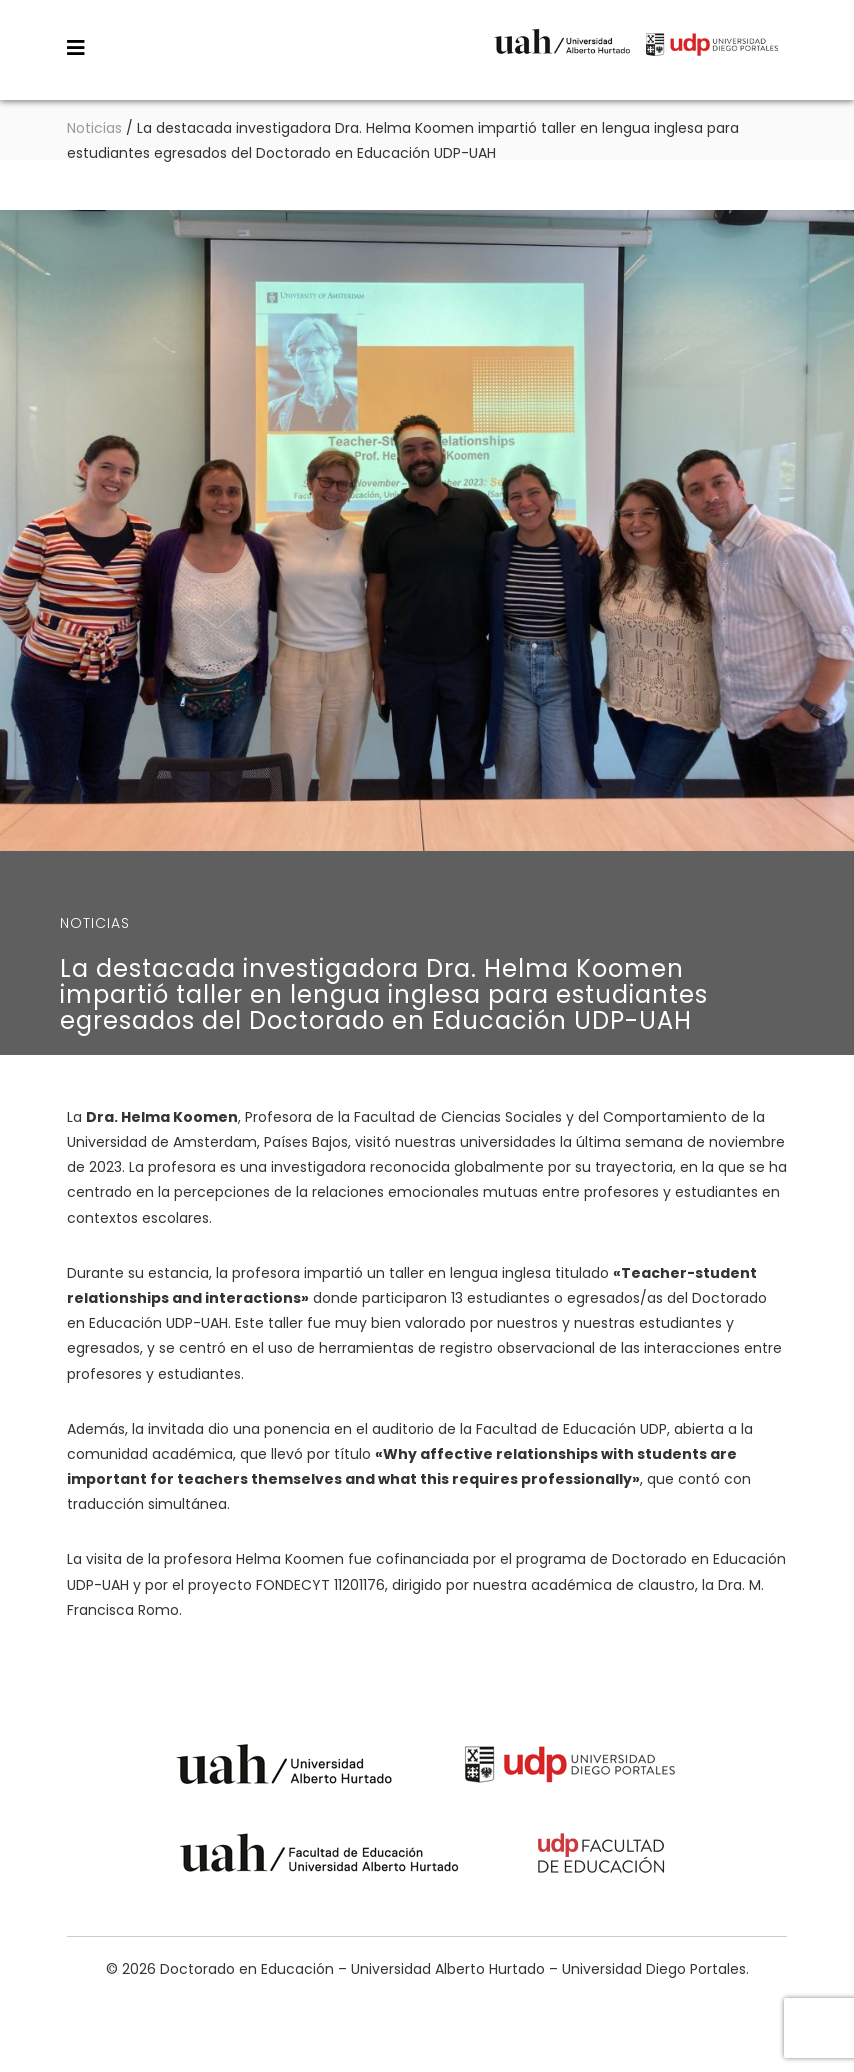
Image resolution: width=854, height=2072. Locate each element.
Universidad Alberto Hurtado (562, 57)
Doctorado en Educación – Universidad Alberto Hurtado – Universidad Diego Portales (258, 47)
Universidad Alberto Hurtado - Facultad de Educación (319, 1856)
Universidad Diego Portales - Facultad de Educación (602, 1856)
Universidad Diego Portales (712, 57)
